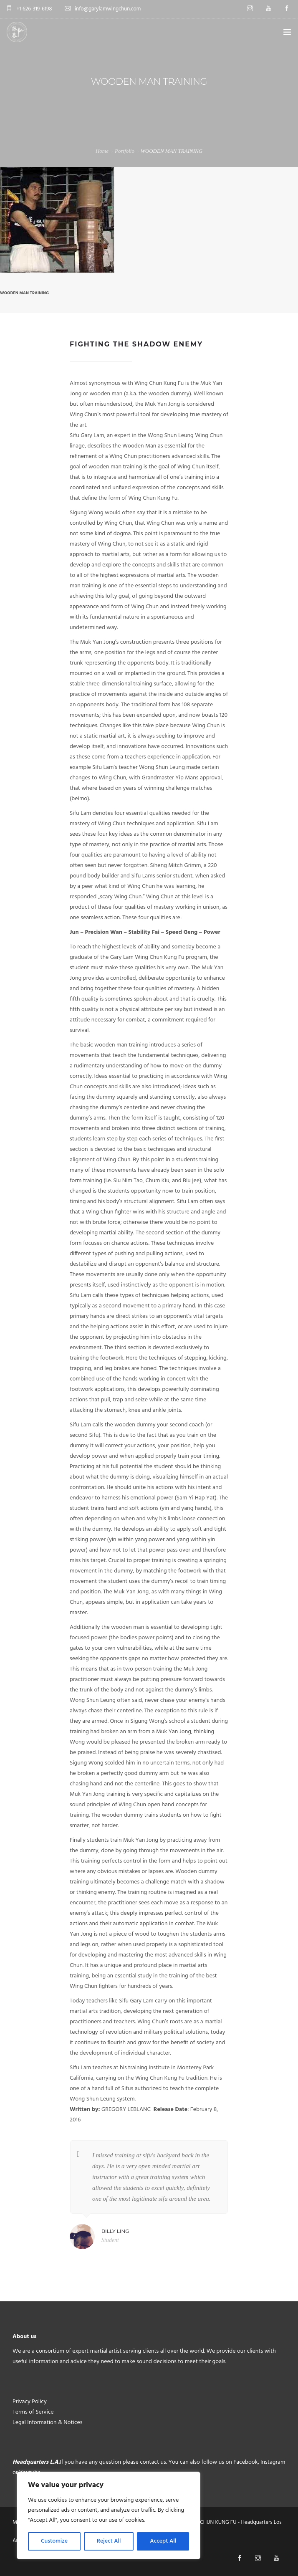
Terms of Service (33, 2412)
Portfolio (124, 151)
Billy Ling (115, 2231)
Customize (54, 2541)
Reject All (109, 2541)
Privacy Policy (30, 2402)
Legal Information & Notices (48, 2422)
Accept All (163, 2541)
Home (102, 151)
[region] (108, 2515)
